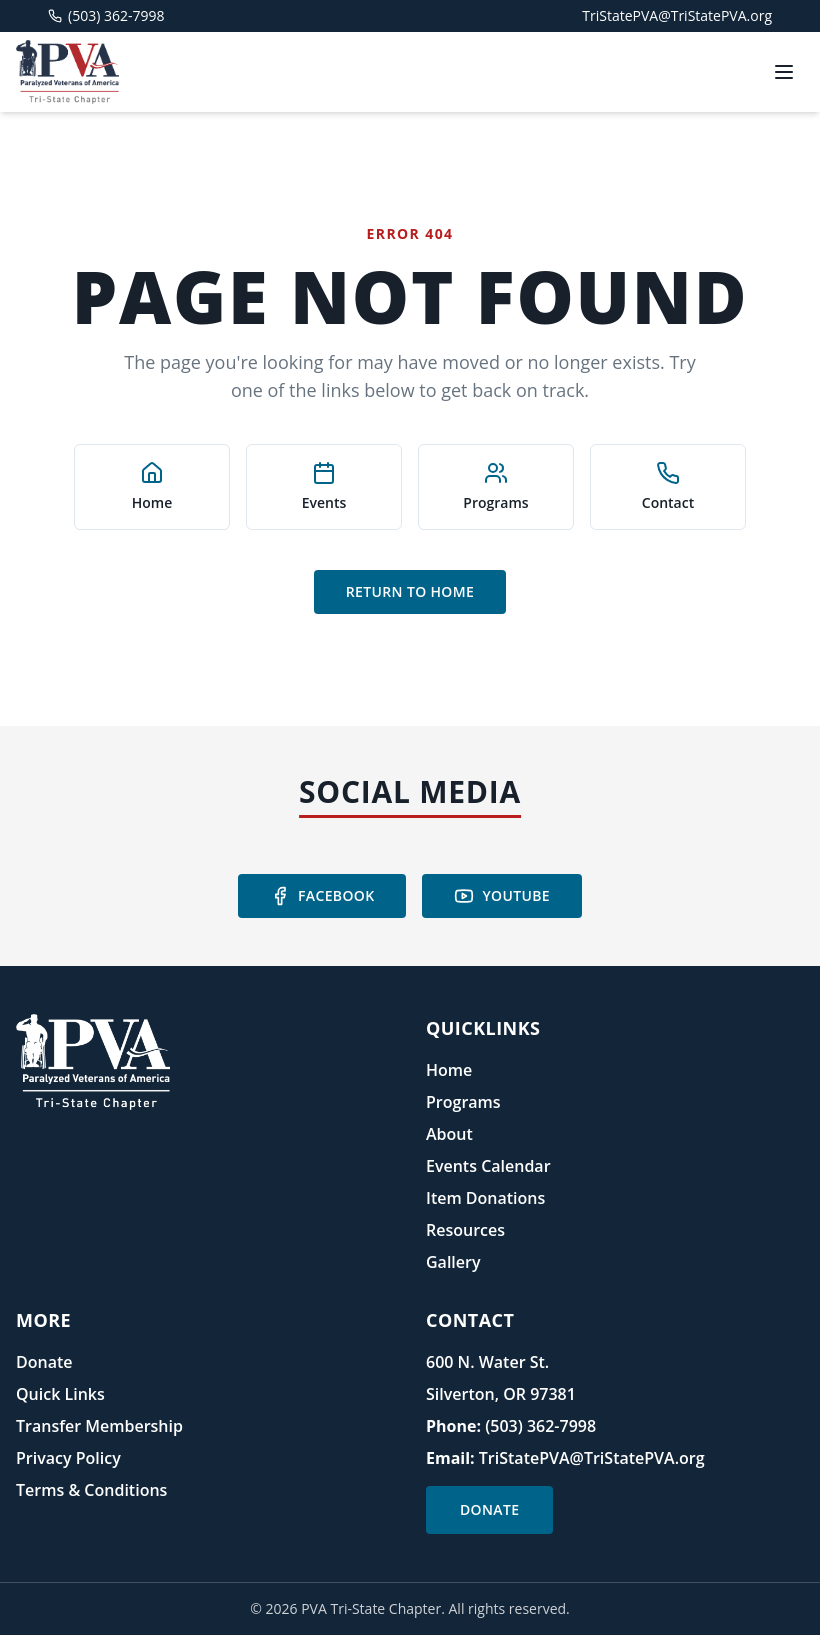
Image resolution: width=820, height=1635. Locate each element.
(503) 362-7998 (540, 1426)
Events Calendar (488, 1166)
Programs (463, 1102)
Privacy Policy (68, 1458)
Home (449, 1070)
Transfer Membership (99, 1426)
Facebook (322, 896)
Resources (465, 1230)
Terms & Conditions (91, 1490)
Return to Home (410, 591)
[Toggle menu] (784, 72)
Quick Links (60, 1394)
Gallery (453, 1262)
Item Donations (485, 1198)
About (449, 1134)
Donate (44, 1362)
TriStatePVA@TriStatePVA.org (677, 15)
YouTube (502, 896)
